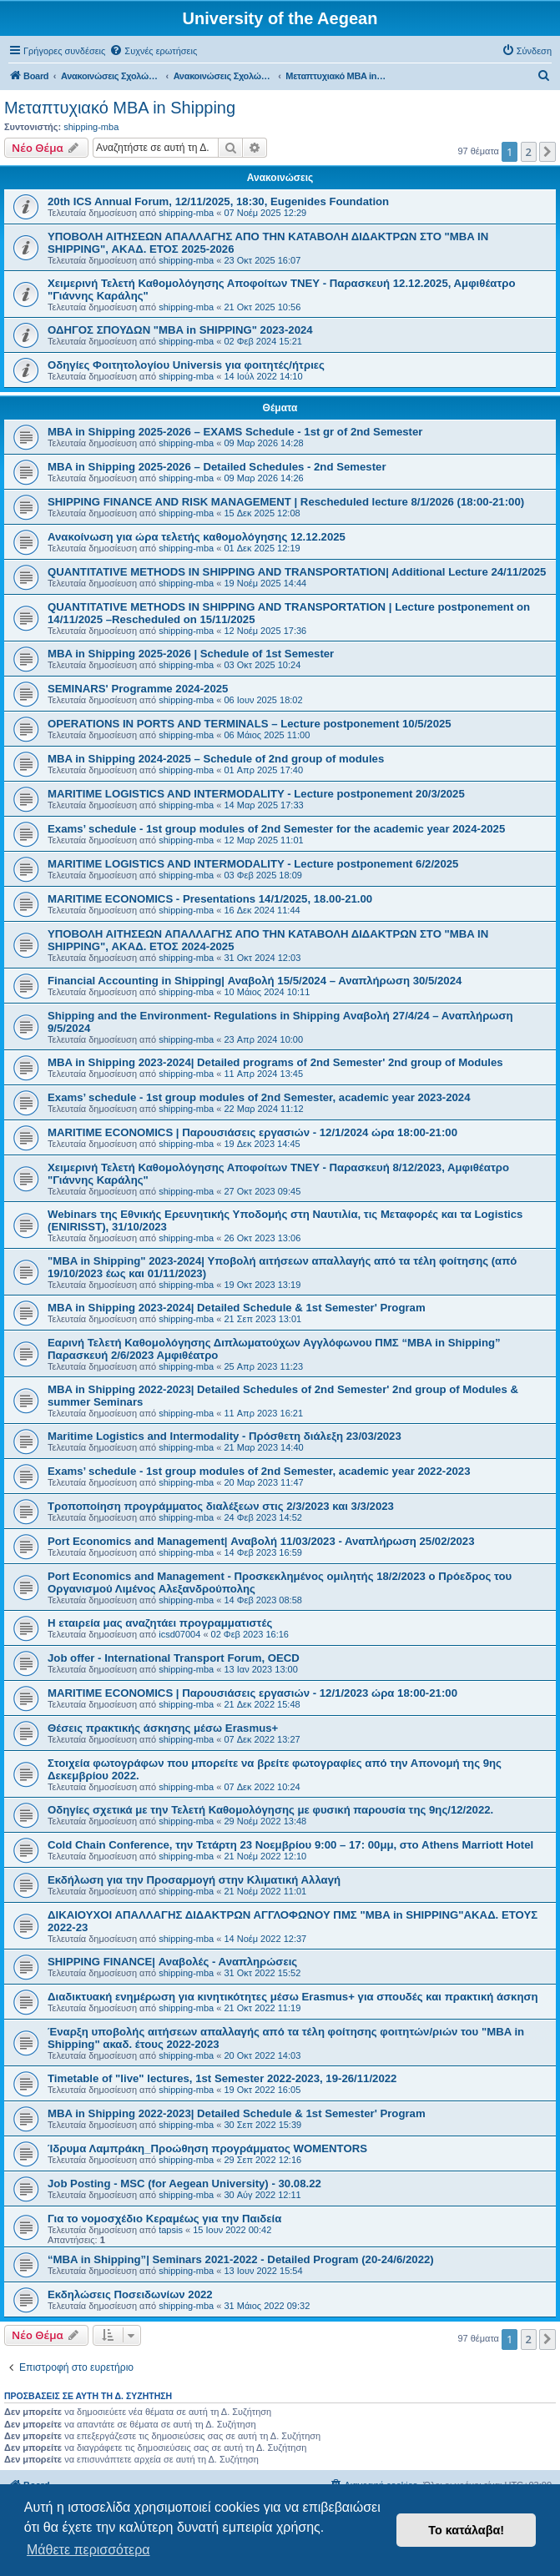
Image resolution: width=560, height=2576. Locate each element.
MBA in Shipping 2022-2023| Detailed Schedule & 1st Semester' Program (237, 2113)
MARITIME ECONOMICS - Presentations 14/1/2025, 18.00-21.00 (210, 899)
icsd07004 (179, 1634)
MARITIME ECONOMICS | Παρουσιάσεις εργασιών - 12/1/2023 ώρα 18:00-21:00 (252, 1693)
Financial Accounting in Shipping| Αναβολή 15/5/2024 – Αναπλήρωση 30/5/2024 (255, 980)
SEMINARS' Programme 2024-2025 (138, 688)
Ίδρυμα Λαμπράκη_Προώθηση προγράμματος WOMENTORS (207, 2148)
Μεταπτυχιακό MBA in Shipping (119, 107)
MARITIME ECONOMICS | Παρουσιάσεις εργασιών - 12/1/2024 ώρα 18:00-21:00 (252, 1132)
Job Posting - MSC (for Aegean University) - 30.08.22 (184, 2183)
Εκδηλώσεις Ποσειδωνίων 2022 (130, 2294)
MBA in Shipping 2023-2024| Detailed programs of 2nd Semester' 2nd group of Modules (275, 1062)
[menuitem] (153, 51)
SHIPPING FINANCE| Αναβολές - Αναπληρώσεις (172, 1961)
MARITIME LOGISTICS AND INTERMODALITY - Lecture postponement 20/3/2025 (256, 793)
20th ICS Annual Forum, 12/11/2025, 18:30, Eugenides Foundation (218, 201)
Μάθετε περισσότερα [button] (88, 2550)
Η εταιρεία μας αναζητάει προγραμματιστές (160, 1623)
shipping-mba (91, 127)
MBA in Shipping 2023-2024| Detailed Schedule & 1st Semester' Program (237, 1307)
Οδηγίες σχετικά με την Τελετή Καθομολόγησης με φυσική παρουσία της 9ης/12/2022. (270, 1810)
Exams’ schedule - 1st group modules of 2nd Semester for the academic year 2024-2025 (276, 829)
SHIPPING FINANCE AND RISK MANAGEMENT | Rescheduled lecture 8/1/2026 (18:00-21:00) (286, 502)
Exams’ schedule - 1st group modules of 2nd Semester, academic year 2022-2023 (259, 1471)
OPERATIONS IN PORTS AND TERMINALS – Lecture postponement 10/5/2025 (250, 723)
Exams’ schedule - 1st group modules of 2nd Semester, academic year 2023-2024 (259, 1097)
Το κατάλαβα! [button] (466, 2530)
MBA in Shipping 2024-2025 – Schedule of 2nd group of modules (216, 758)
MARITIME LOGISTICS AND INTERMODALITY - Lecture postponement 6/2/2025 (253, 864)
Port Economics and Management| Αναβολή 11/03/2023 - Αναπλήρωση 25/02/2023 (261, 1541)
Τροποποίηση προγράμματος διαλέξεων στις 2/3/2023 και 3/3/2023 (221, 1506)
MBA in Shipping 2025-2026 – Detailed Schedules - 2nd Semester (217, 466)
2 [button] (529, 151)
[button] (547, 152)
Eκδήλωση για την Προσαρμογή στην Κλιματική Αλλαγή (194, 1880)
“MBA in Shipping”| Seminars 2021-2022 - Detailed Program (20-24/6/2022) (241, 2259)
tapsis (171, 2230)
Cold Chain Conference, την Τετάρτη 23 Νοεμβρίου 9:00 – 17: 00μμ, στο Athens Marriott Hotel (290, 1845)
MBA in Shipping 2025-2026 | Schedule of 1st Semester (191, 653)
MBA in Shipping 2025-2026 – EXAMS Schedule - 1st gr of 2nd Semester (235, 431)
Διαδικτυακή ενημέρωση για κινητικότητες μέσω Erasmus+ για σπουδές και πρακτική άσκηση (293, 1996)
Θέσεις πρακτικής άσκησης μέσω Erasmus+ (163, 1728)
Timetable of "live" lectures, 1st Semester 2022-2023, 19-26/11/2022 (222, 2078)
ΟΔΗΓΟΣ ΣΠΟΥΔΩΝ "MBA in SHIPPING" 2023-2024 (180, 330)
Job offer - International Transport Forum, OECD (174, 1658)
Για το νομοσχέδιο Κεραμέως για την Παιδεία (164, 2218)
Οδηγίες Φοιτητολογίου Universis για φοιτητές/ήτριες (186, 365)
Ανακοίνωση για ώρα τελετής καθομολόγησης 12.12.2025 (197, 537)
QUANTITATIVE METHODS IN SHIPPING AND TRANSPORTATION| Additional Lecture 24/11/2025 (297, 572)
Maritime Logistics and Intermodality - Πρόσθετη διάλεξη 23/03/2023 (224, 1436)
